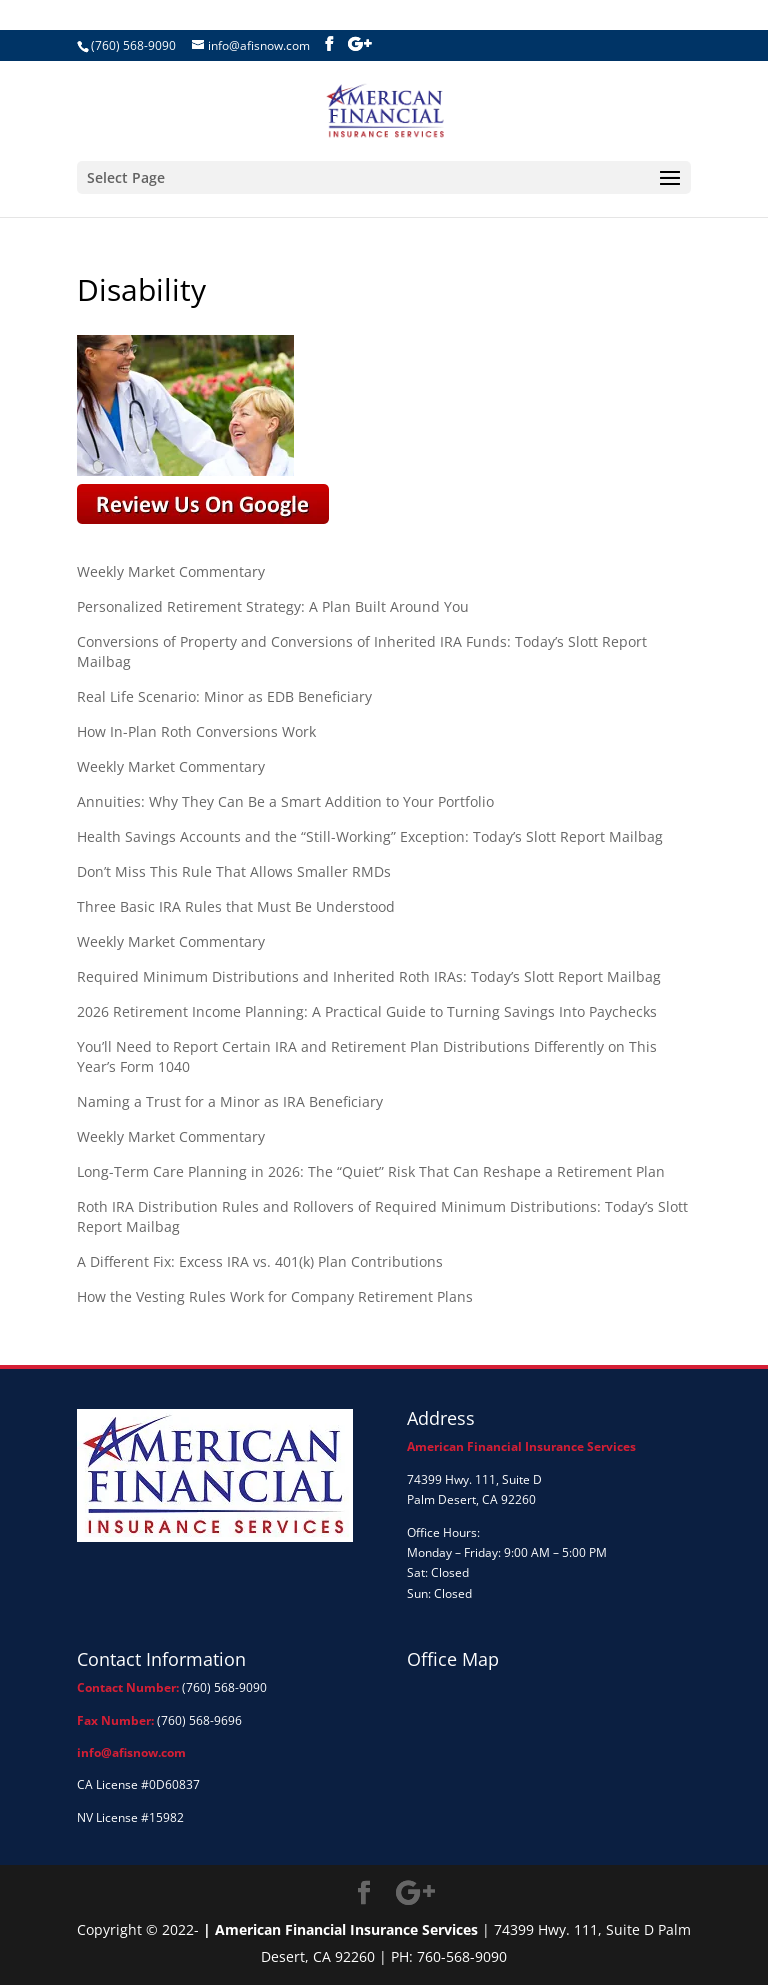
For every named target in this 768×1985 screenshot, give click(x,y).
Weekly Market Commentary (171, 571)
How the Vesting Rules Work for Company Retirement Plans (275, 1296)
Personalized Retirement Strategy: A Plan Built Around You (273, 606)
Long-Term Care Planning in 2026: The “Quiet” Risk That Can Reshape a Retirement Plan (371, 1171)
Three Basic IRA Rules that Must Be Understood (236, 906)
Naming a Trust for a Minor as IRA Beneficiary (230, 1101)
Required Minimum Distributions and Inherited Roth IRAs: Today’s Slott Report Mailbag (369, 976)
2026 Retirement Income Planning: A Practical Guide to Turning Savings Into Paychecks (367, 1011)
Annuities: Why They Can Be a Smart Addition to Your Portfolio (285, 801)
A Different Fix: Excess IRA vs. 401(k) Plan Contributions (260, 1261)
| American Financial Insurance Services (340, 1929)
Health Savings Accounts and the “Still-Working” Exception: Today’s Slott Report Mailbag (370, 836)
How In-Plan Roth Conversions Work (196, 731)
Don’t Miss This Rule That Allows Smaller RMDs (234, 871)
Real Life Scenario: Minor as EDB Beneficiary (224, 696)
